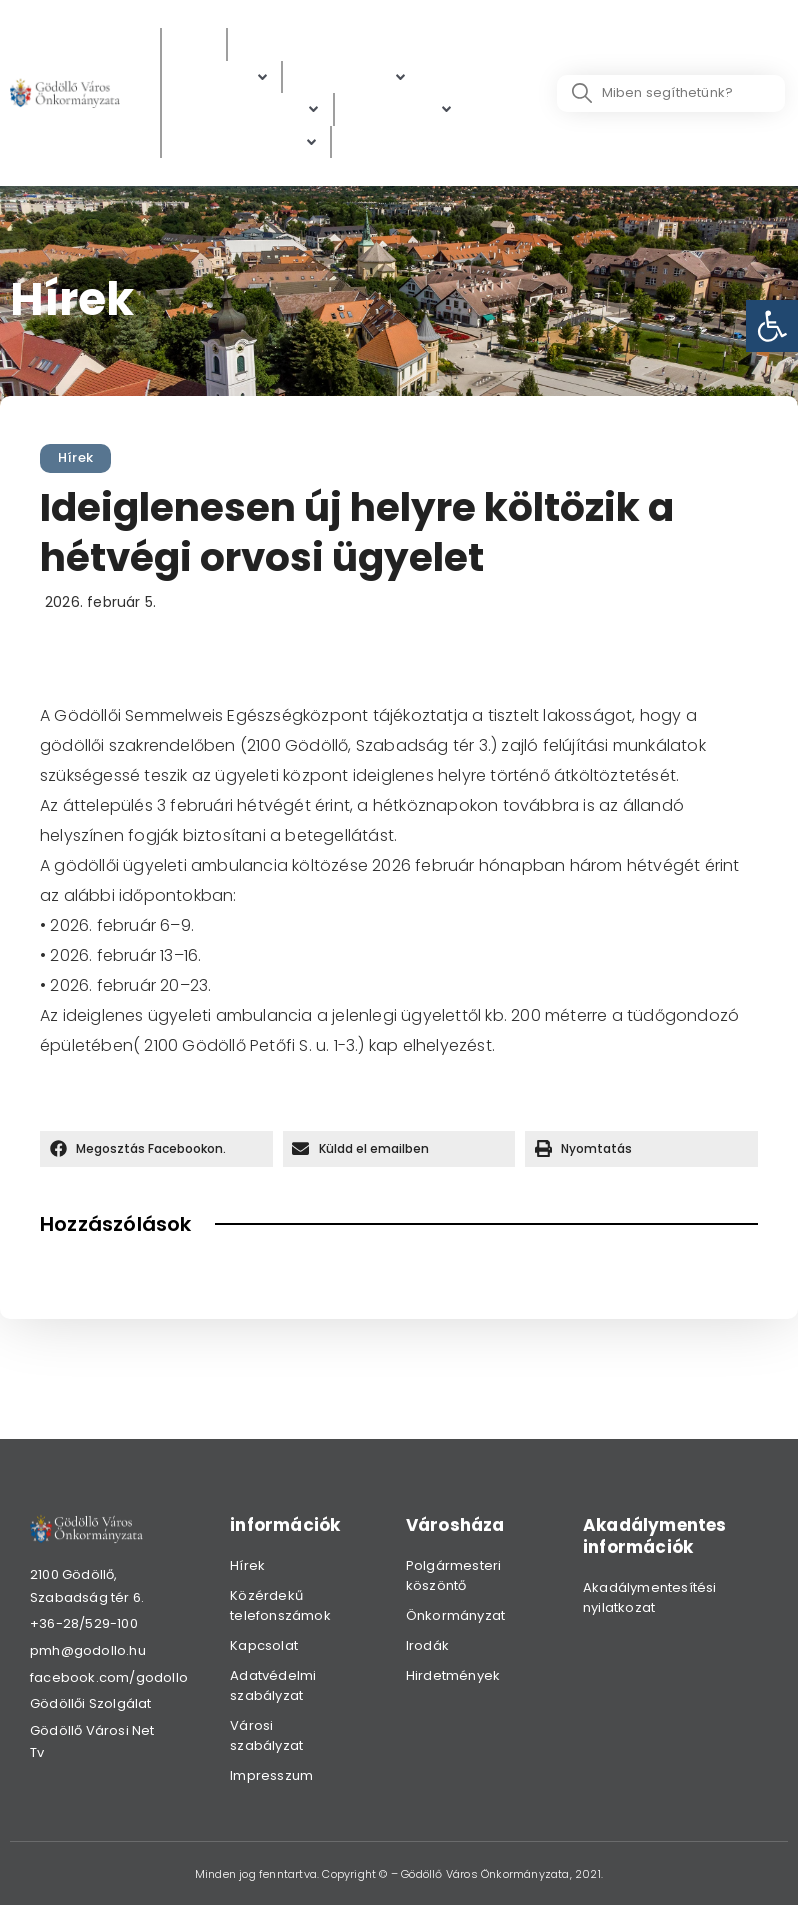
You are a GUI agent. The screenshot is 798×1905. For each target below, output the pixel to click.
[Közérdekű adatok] (316, 44)
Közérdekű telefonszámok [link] (280, 1605)
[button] (156, 1149)
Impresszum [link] (271, 1775)
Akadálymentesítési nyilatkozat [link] (650, 1597)
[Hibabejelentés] (246, 142)
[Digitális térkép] (247, 109)
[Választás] (384, 142)
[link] (772, 326)
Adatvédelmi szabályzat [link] (273, 1685)
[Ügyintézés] (351, 77)
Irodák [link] (427, 1645)
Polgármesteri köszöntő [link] (454, 1575)
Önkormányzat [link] (455, 1615)
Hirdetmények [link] (453, 1675)
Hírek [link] (75, 457)
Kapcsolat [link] (264, 1645)
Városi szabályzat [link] (266, 1735)
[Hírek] (194, 44)
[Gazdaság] (400, 109)
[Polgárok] (221, 77)
